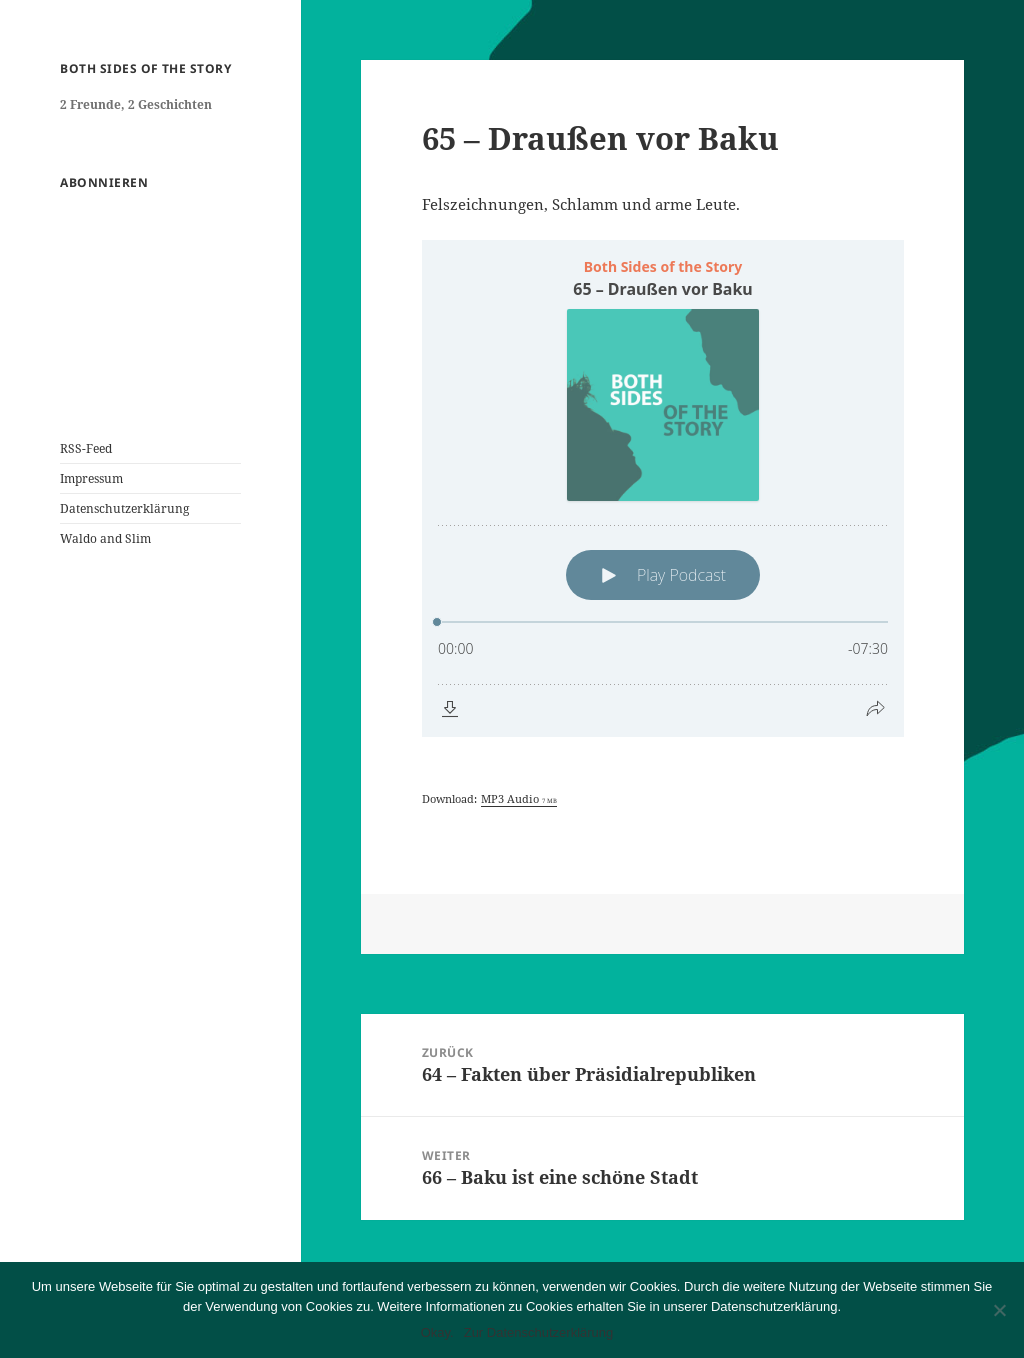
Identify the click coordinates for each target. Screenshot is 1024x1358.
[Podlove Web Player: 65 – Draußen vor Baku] (663, 488)
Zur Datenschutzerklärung (539, 1332)
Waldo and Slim (105, 538)
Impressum (91, 478)
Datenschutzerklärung (124, 508)
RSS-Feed (86, 448)
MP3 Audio (519, 798)
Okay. (437, 1332)
